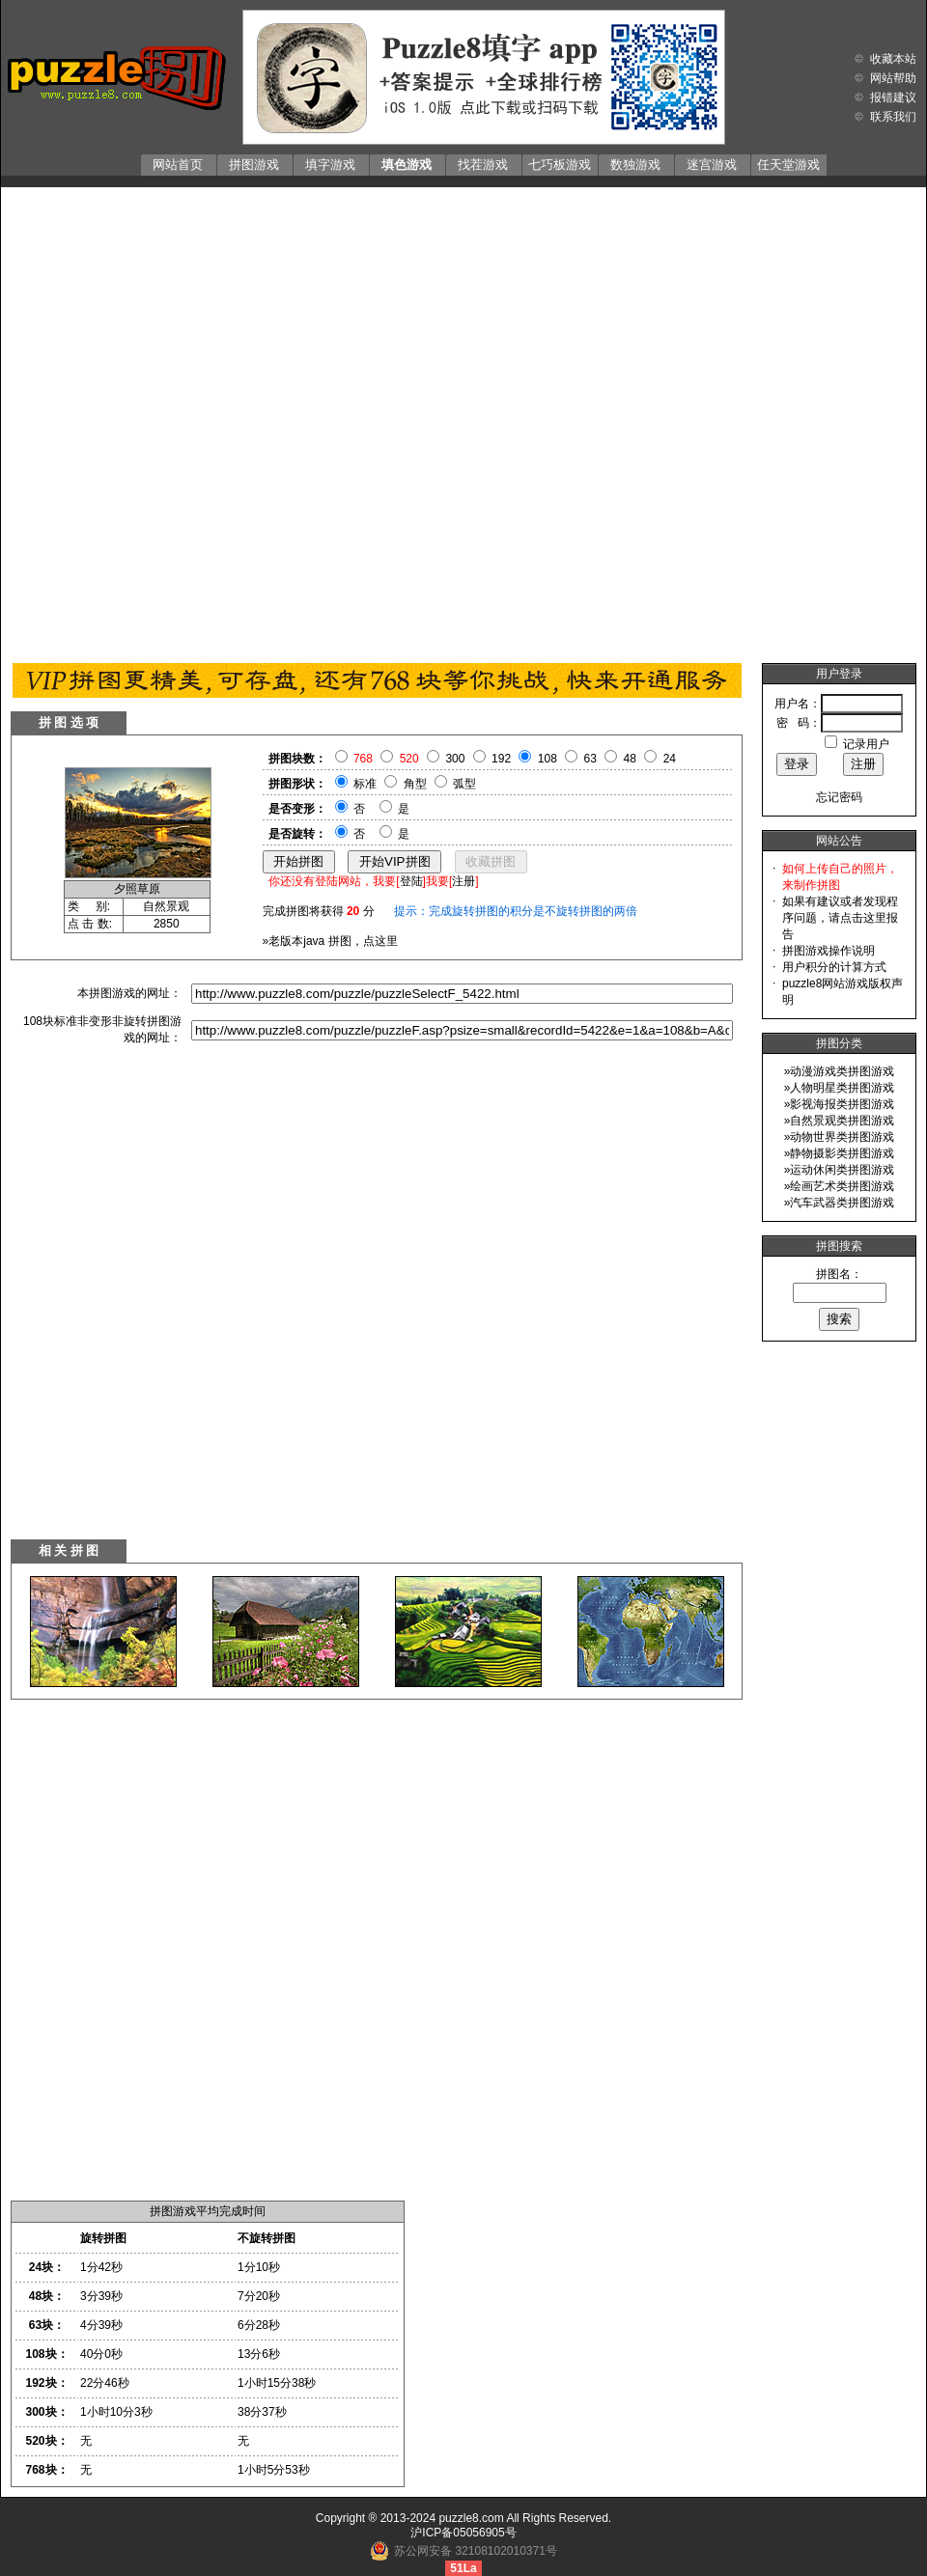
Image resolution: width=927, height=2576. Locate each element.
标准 (365, 783)
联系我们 (893, 117)
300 (454, 758)
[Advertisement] (228, 420)
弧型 (464, 783)
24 (669, 758)
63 (590, 758)
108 (547, 758)
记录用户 (866, 744)
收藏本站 (893, 59)
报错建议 (893, 97)
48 (630, 758)
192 (501, 758)
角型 (415, 783)
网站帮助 (893, 78)
